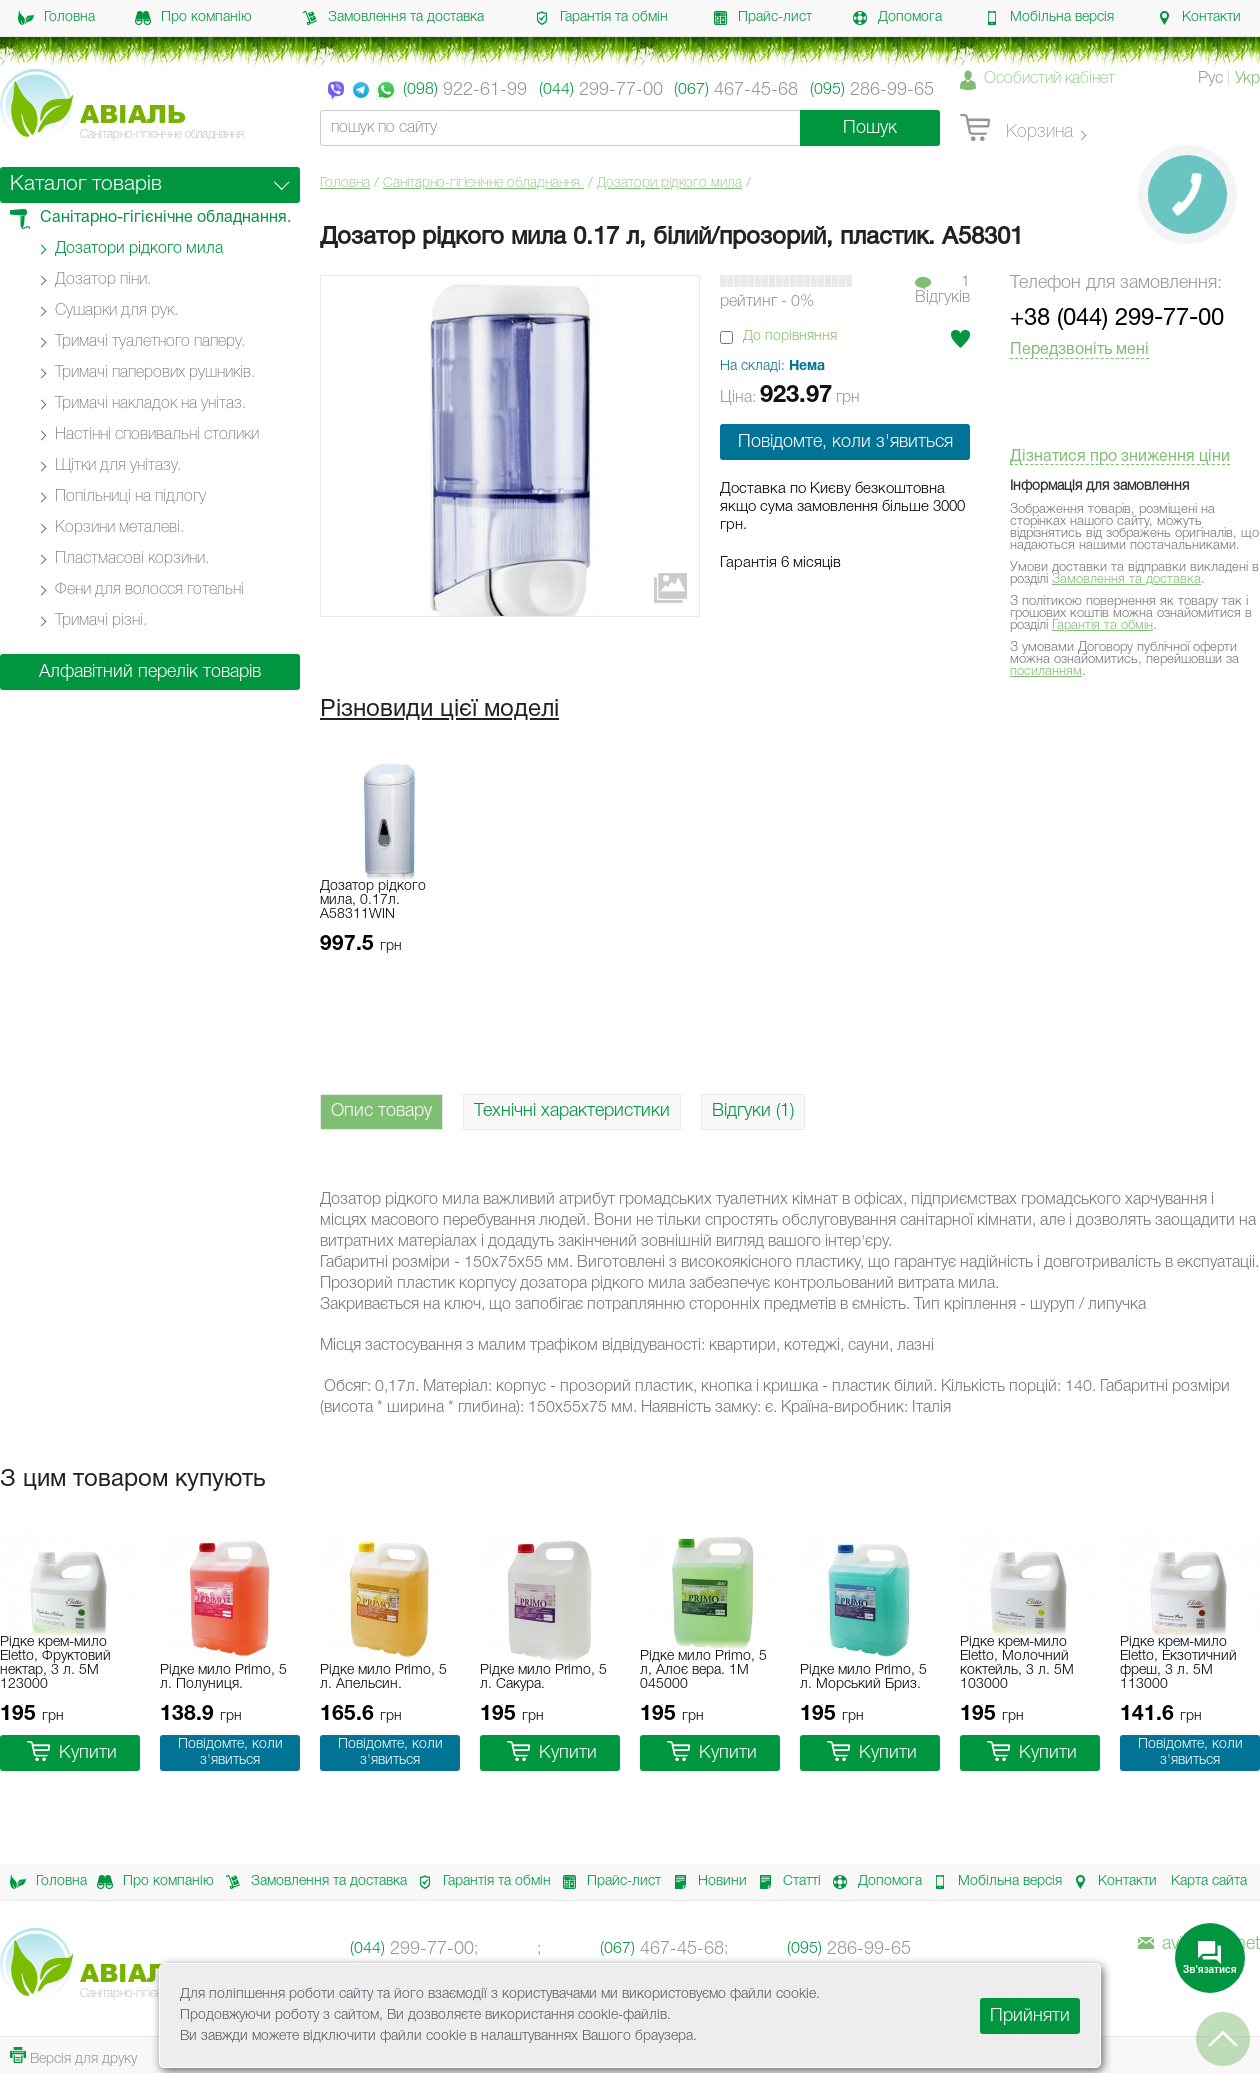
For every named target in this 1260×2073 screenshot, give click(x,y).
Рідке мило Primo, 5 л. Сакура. (543, 1677)
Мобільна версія (1049, 18)
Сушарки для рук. (116, 311)
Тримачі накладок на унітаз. (150, 404)
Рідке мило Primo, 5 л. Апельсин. (383, 1677)
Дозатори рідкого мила (669, 183)
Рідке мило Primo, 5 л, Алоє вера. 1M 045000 (703, 1670)
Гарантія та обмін (601, 18)
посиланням (1046, 671)
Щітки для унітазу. (118, 466)
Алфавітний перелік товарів (150, 672)
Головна (56, 18)
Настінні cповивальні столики (157, 435)
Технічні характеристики (572, 1111)
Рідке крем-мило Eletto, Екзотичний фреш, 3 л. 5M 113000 (1178, 1663)
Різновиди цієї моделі (439, 710)
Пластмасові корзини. (132, 559)
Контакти (1198, 18)
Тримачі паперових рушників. (155, 373)
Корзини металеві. (119, 528)
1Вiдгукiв (942, 290)
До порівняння (790, 336)
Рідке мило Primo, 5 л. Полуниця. (223, 1677)
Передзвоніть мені (1079, 350)
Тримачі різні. (101, 621)
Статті (784, 1882)
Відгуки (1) (753, 1111)
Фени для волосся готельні (149, 590)
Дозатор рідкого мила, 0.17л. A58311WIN (373, 900)
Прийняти (1030, 2016)
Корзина (1016, 129)
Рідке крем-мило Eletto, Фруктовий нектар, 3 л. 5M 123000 (55, 1663)
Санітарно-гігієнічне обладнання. (483, 183)
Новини (704, 1882)
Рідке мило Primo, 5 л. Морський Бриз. (863, 1677)
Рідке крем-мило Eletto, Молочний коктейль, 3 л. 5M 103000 (1017, 1663)
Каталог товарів (86, 184)
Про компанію (193, 18)
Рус (1210, 79)
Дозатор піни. (103, 280)
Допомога (897, 18)
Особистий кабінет (1049, 79)
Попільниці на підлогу (130, 497)
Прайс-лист (762, 18)
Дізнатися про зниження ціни (1120, 457)
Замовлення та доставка (393, 18)
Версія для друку (73, 2056)
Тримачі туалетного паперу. (150, 342)
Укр (1247, 79)
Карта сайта (1209, 1881)
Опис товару (381, 1111)
